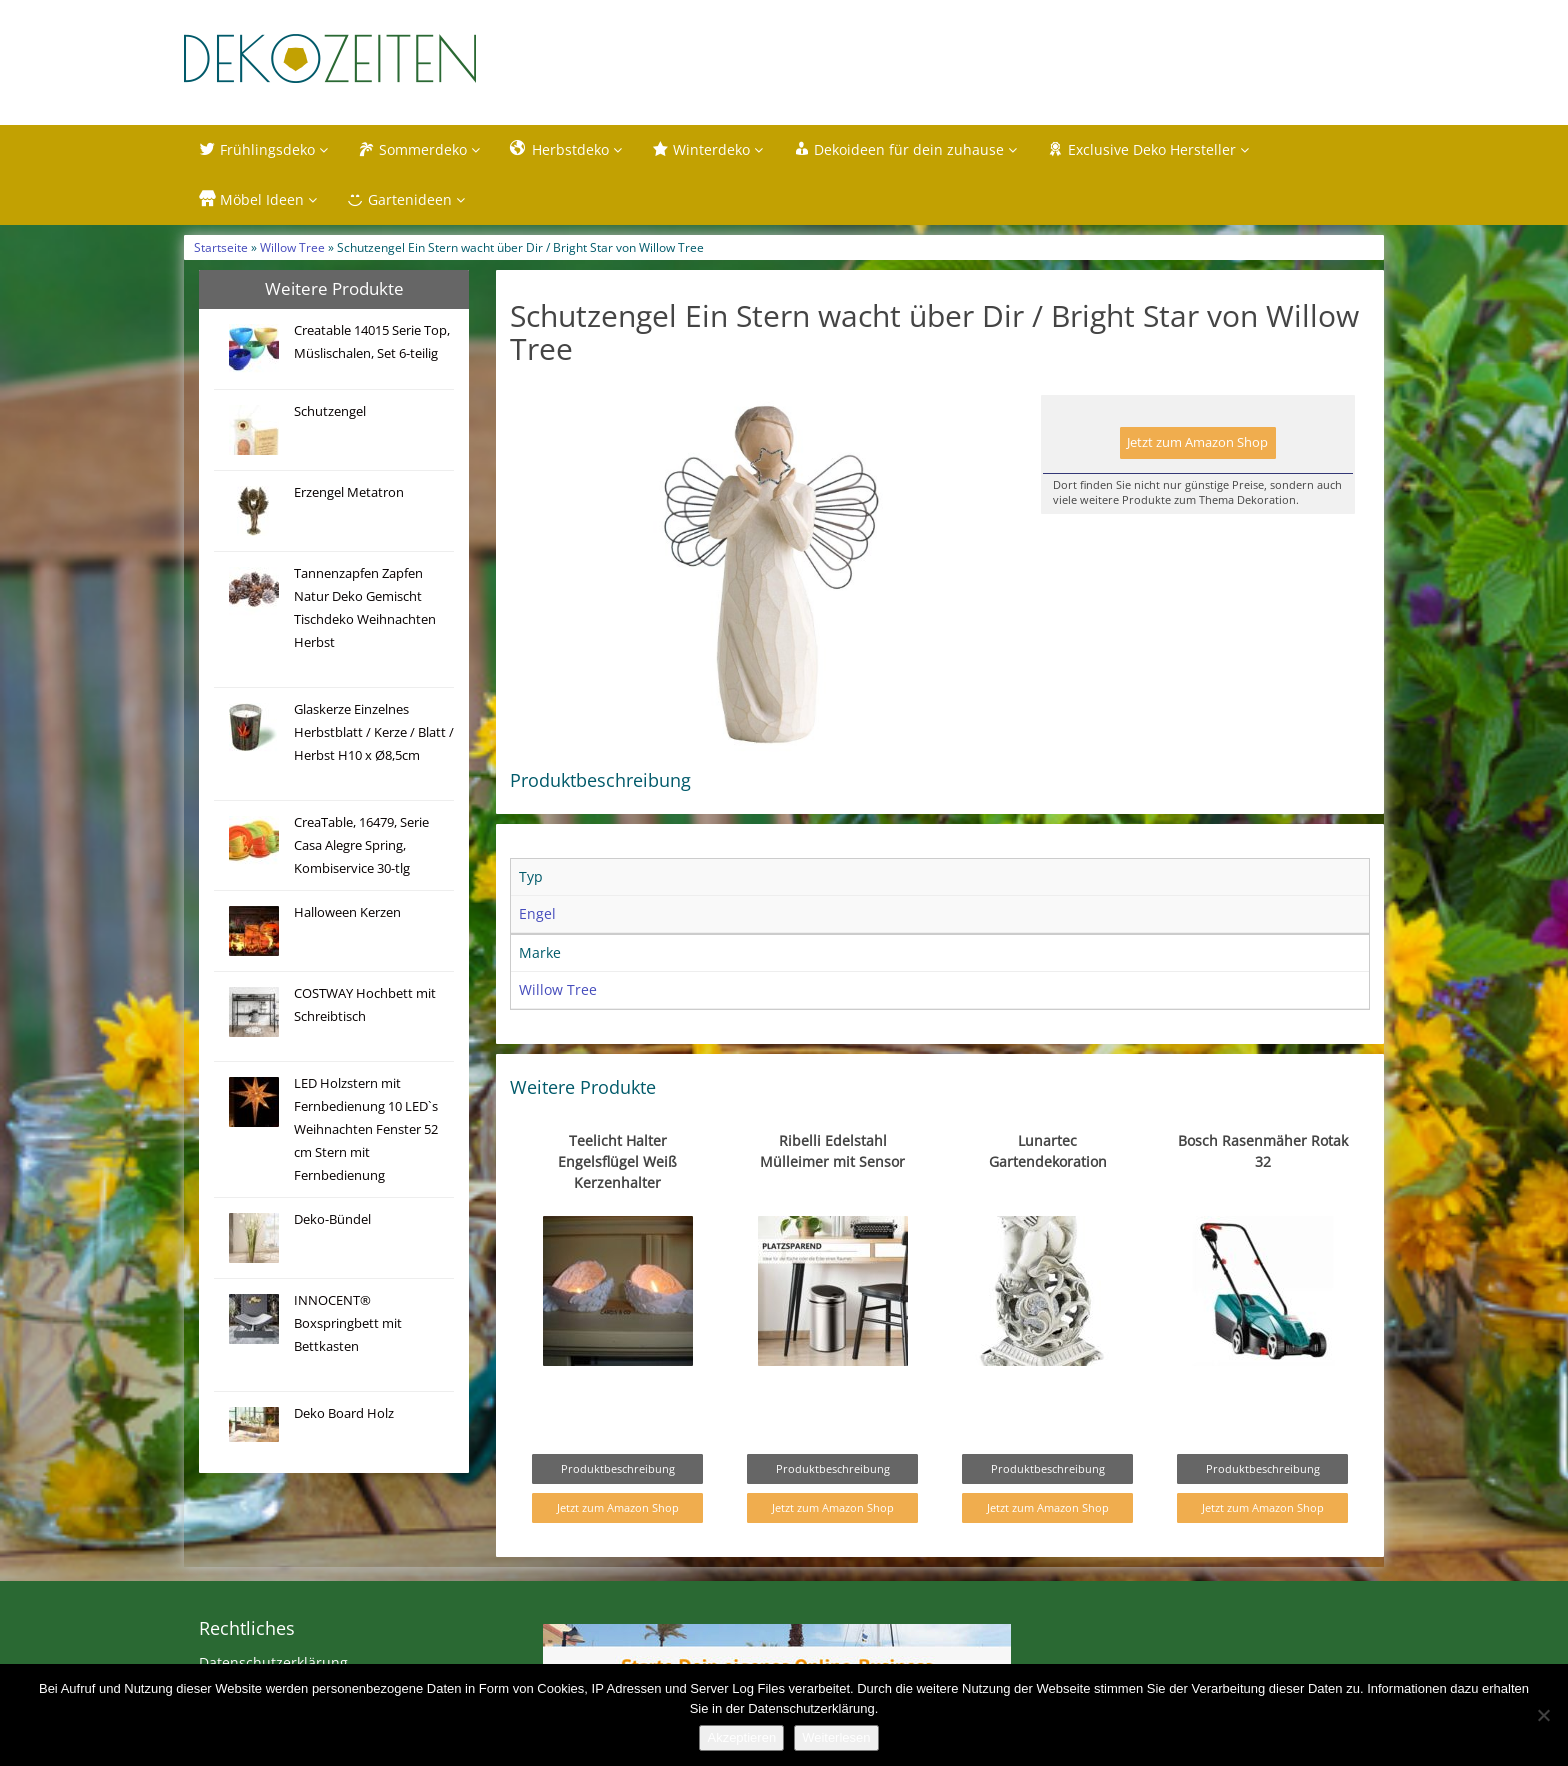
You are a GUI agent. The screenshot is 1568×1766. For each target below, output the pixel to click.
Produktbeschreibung (618, 1472)
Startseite (221, 251)
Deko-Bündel (332, 1222)
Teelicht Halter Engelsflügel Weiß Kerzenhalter (617, 1165)
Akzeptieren (741, 1737)
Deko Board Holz (344, 1416)
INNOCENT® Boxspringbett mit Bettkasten (348, 1326)
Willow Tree (292, 251)
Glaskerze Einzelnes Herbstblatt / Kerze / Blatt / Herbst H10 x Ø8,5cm (374, 735)
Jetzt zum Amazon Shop (1197, 446)
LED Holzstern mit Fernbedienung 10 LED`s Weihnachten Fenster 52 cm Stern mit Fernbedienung (366, 1132)
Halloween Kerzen (347, 915)
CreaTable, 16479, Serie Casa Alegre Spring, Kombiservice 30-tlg (361, 848)
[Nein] (1543, 1715)
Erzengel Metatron (349, 495)
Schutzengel (330, 414)
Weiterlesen (836, 1737)
